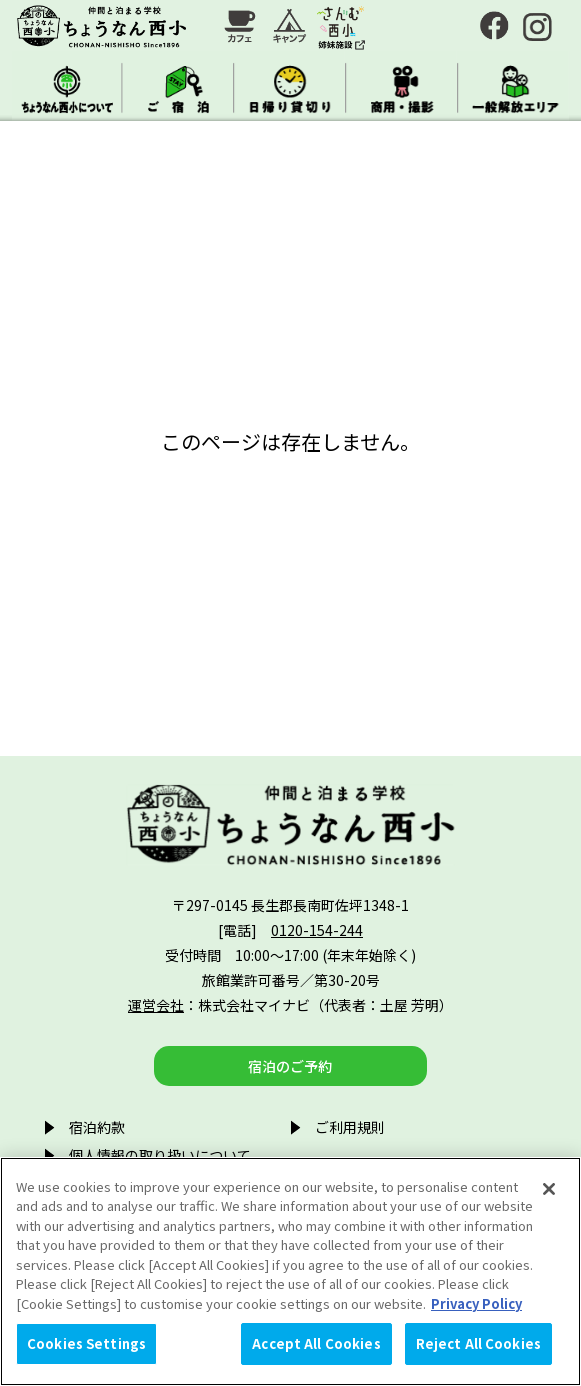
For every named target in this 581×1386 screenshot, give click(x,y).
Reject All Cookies (478, 1343)
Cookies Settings (86, 1343)
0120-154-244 (317, 930)
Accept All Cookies (316, 1343)
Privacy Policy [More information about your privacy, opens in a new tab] (476, 1303)
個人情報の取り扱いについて (160, 1155)
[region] (290, 1271)
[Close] (549, 1189)
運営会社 (156, 1005)
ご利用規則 (350, 1127)
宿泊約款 (97, 1127)
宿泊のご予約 (290, 1066)
